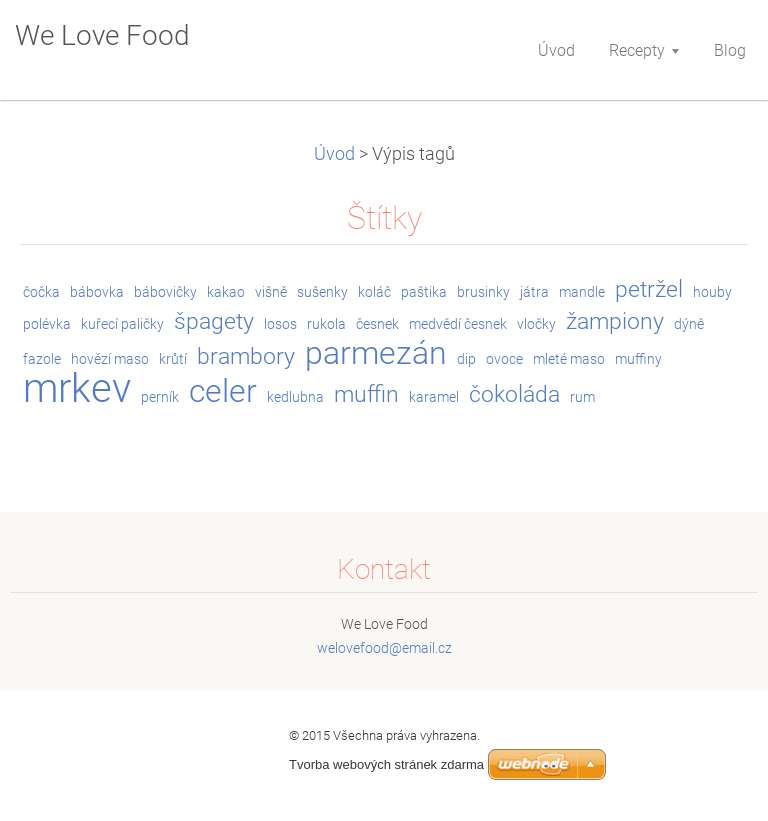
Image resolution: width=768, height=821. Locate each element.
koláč (374, 292)
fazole (42, 359)
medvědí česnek (458, 324)
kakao (226, 292)
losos (280, 324)
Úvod (334, 154)
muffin (366, 394)
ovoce (504, 359)
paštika (424, 292)
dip (466, 359)
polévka (47, 324)
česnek (377, 324)
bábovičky (165, 292)
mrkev (77, 388)
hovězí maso (110, 359)
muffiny (638, 359)
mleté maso (569, 359)
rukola (326, 324)
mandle (582, 292)
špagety (214, 321)
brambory (246, 356)
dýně (689, 324)
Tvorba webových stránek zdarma (386, 764)
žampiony (615, 321)
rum (582, 397)
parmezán (376, 353)
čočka (41, 292)
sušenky (322, 292)
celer (223, 391)
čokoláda (514, 394)
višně (271, 292)
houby (712, 292)
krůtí (173, 359)
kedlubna (295, 397)
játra (534, 292)
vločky (536, 324)
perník (160, 397)
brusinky (483, 292)
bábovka (97, 292)
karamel (434, 397)
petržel (649, 289)
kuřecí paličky (122, 324)
